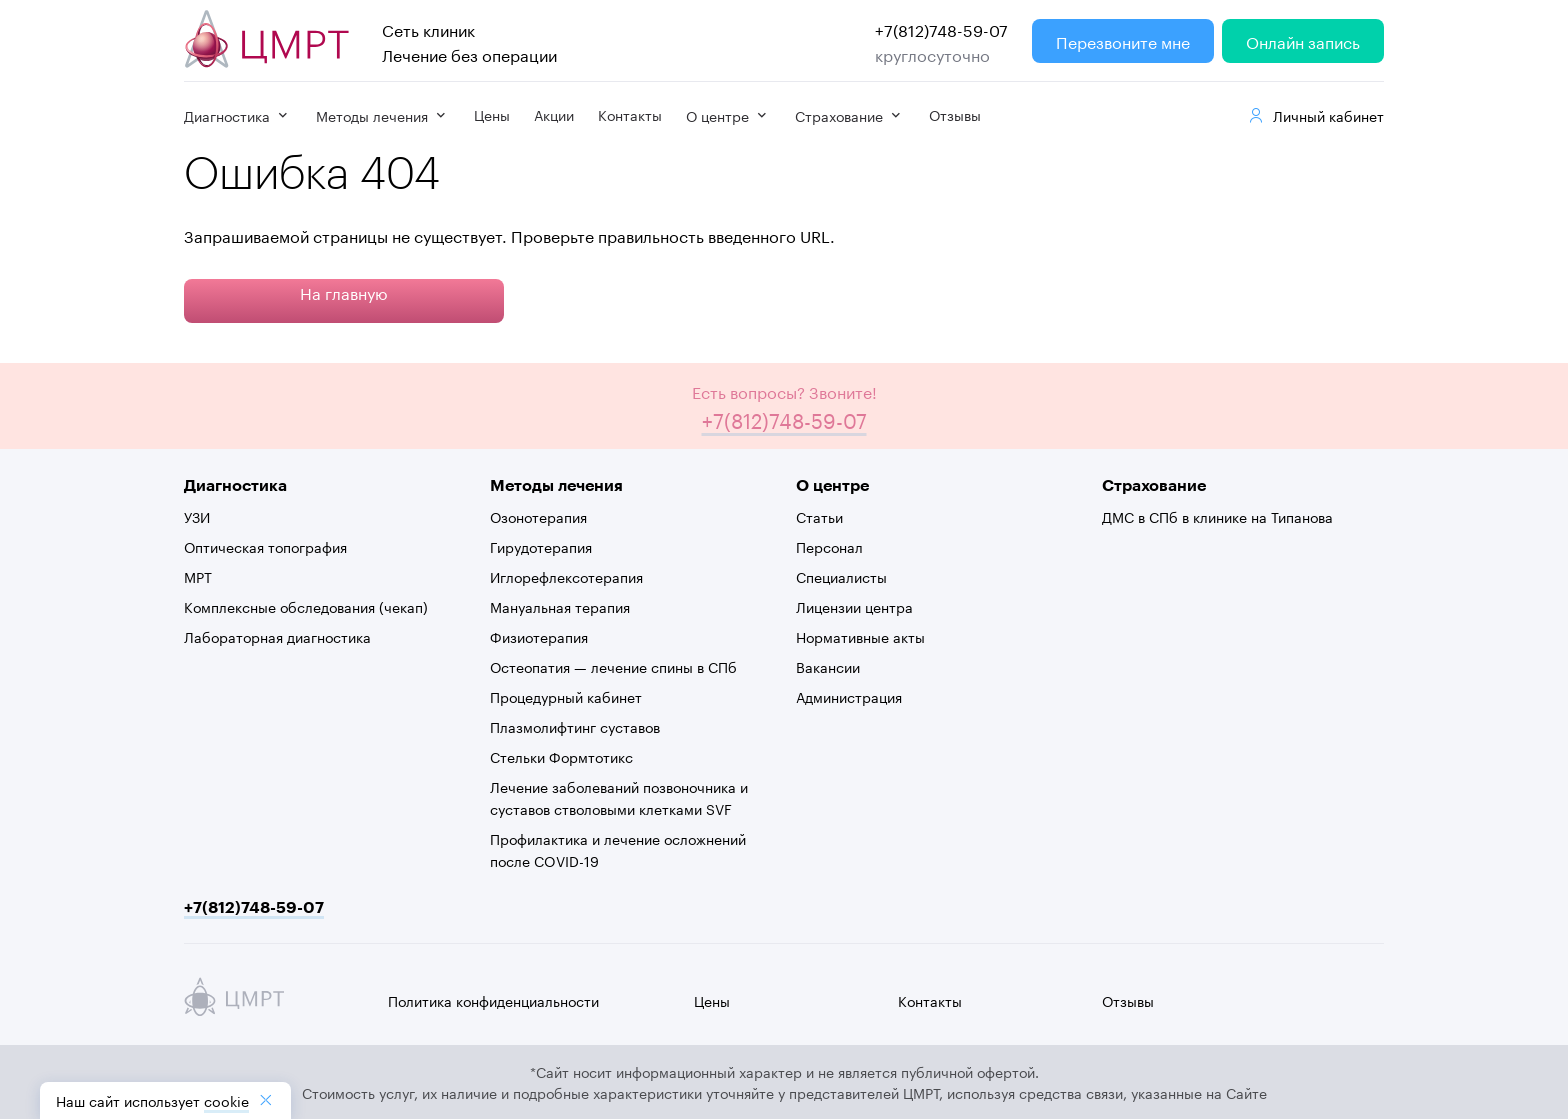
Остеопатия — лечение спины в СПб (613, 666)
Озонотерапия (538, 516)
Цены (492, 114)
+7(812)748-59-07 (941, 28)
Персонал (829, 546)
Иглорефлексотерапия (566, 576)
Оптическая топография (265, 546)
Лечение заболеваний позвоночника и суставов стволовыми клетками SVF (619, 797)
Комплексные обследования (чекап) (306, 606)
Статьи (819, 516)
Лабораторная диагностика (277, 636)
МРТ (198, 576)
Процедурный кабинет (566, 696)
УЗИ (197, 516)
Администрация (849, 696)
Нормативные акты (860, 636)
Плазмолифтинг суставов (575, 726)
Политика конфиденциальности (493, 1000)
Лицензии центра (854, 606)
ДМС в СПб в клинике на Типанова (1217, 516)
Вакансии (828, 666)
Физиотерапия (539, 636)
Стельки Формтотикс (561, 756)
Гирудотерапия (541, 546)
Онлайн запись (1303, 40)
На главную (344, 291)
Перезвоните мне (1123, 40)
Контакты (630, 114)
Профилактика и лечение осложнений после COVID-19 (618, 849)
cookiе (226, 1100)
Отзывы (955, 114)
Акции (554, 114)
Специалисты (841, 576)
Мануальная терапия (560, 606)
